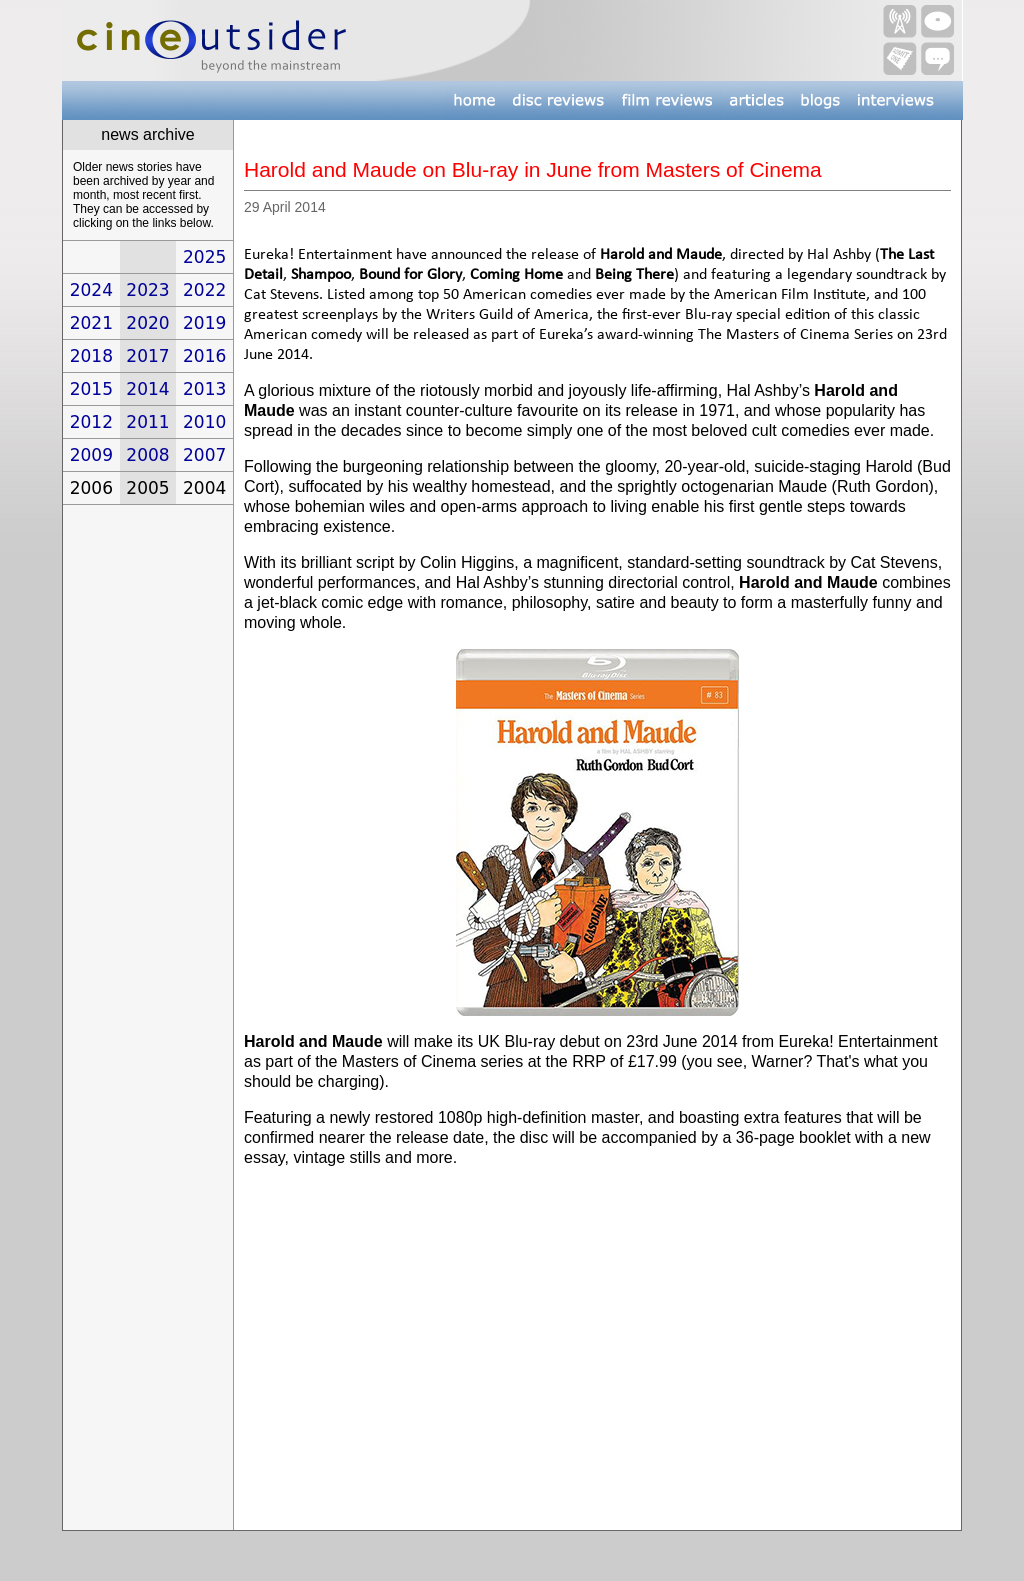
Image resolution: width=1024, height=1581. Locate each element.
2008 (147, 455)
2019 (204, 323)
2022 (204, 290)
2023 (147, 290)
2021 (91, 323)
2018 (91, 356)
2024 (91, 290)
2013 (204, 389)
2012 (91, 422)
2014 (147, 389)
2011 (147, 422)
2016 (204, 356)
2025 (204, 257)
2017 (147, 356)
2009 (91, 455)
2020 (147, 323)
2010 (204, 422)
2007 (204, 455)
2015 (91, 389)
